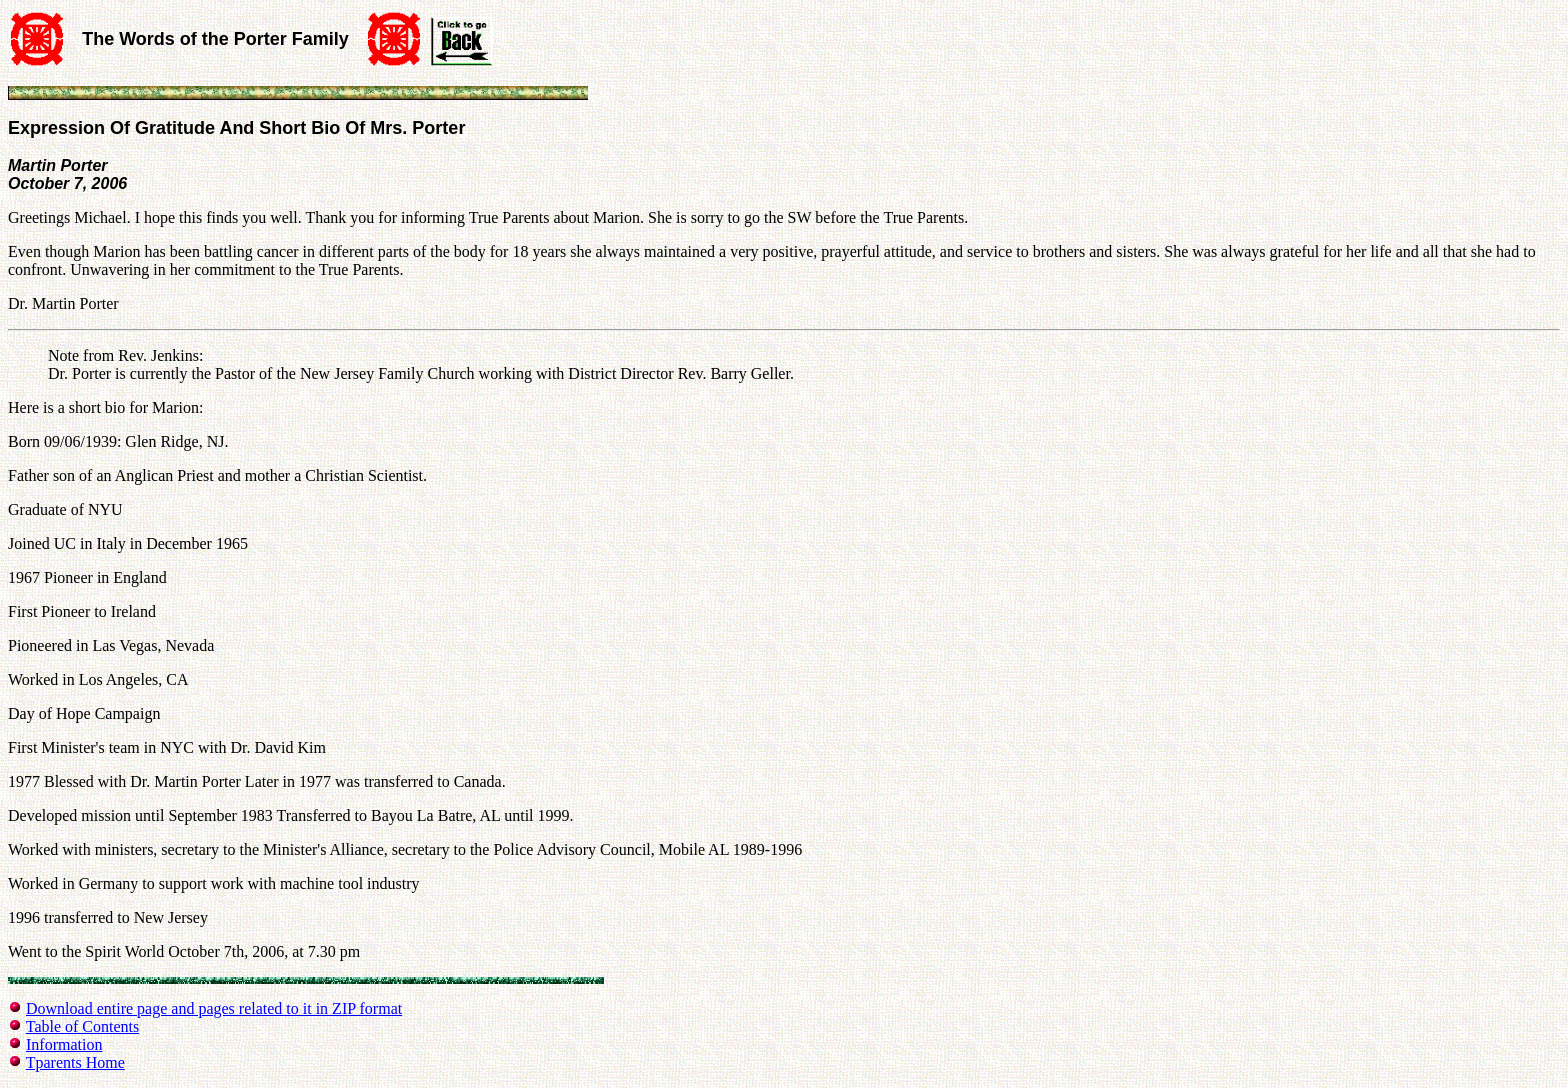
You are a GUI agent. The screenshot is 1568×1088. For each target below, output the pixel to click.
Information (64, 1044)
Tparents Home (75, 1062)
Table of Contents (83, 1026)
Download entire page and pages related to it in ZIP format (214, 1008)
